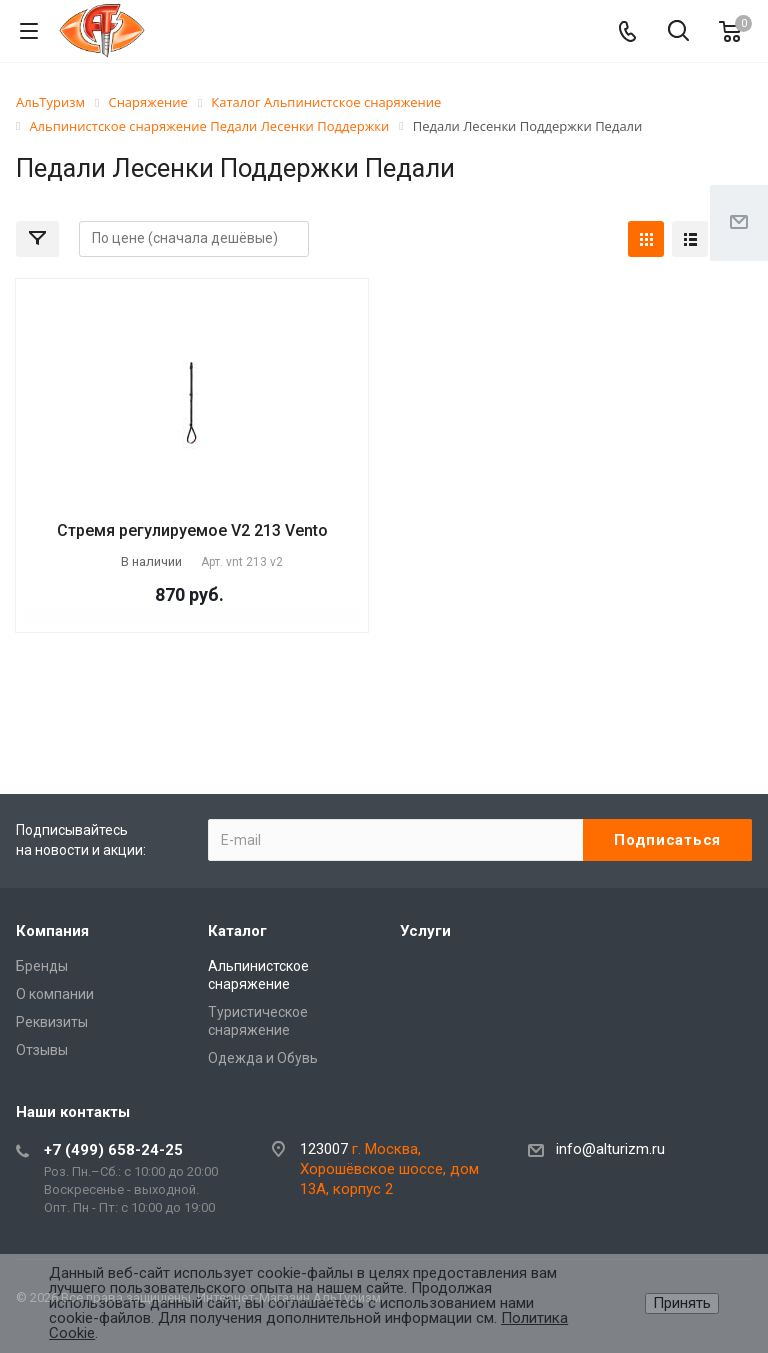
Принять (682, 1303)
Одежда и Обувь (263, 1058)
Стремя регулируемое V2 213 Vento (192, 530)
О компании (55, 994)
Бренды (42, 966)
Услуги (425, 931)
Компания (52, 931)
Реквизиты (52, 1022)
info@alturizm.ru (610, 1149)
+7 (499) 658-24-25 (113, 1150)
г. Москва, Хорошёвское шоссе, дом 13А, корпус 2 (389, 1169)
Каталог (237, 931)
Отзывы (42, 1050)
